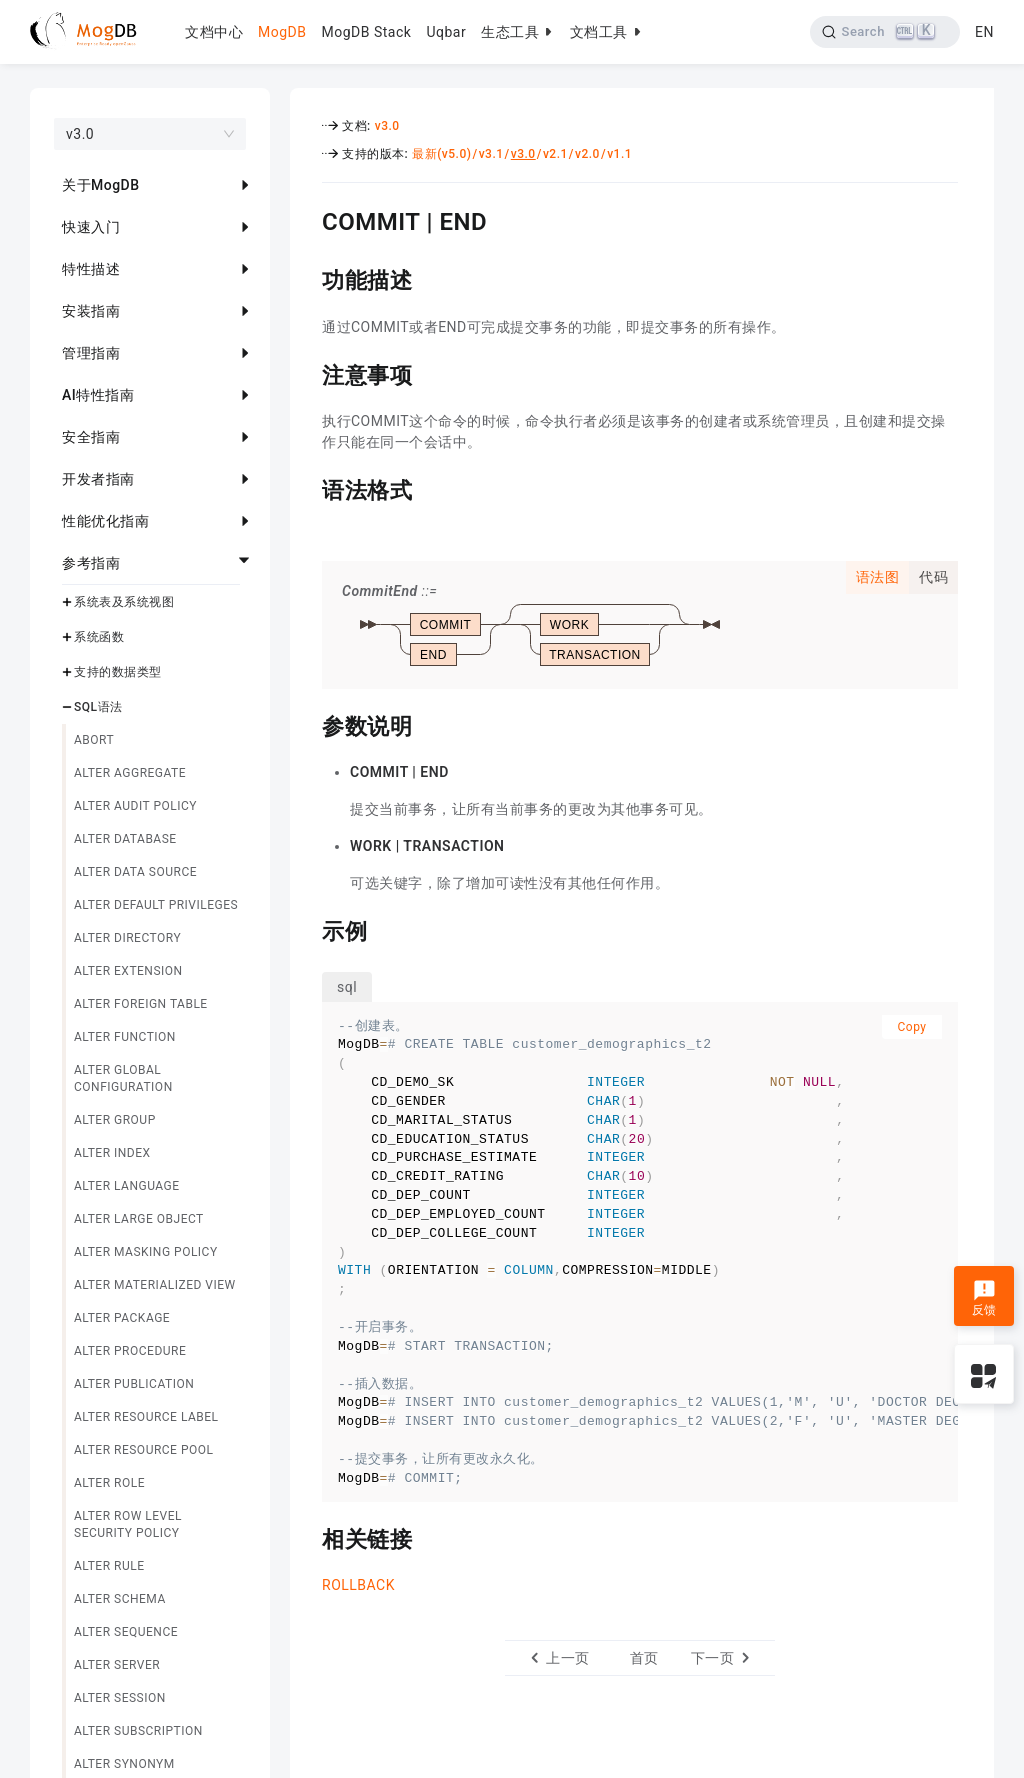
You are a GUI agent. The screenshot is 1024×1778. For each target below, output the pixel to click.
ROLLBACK (358, 1585)
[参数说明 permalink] (307, 724)
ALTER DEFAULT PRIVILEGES (156, 905)
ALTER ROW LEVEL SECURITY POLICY (128, 1524)
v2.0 (587, 154)
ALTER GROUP (115, 1120)
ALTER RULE (109, 1566)
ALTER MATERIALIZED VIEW (155, 1285)
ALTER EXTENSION (128, 971)
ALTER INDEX (112, 1153)
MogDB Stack (366, 32)
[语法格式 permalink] (307, 488)
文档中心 (214, 32)
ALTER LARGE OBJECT (139, 1219)
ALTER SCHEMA (120, 1599)
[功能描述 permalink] (307, 278)
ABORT (94, 740)
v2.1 (555, 154)
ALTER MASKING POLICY (146, 1252)
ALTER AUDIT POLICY (135, 806)
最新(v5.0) (441, 154)
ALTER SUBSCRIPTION (138, 1731)
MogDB (282, 32)
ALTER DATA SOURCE (135, 872)
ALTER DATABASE (125, 839)
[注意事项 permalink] (307, 373)
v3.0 (387, 126)
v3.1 (491, 154)
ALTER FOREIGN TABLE (141, 1004)
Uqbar (446, 32)
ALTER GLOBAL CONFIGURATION (123, 1078)
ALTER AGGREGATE (130, 773)
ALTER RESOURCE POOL (143, 1450)
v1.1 (619, 154)
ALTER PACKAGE (122, 1318)
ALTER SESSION (120, 1698)
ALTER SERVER (117, 1665)
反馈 (984, 1298)
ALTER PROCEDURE (130, 1351)
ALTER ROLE (109, 1483)
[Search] (885, 32)
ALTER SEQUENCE (126, 1632)
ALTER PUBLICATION (134, 1384)
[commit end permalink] (307, 219)
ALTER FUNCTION (125, 1037)
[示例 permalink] (307, 929)
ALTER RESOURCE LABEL (146, 1417)
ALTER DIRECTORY (127, 938)
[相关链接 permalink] (307, 1537)
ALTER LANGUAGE (127, 1186)
